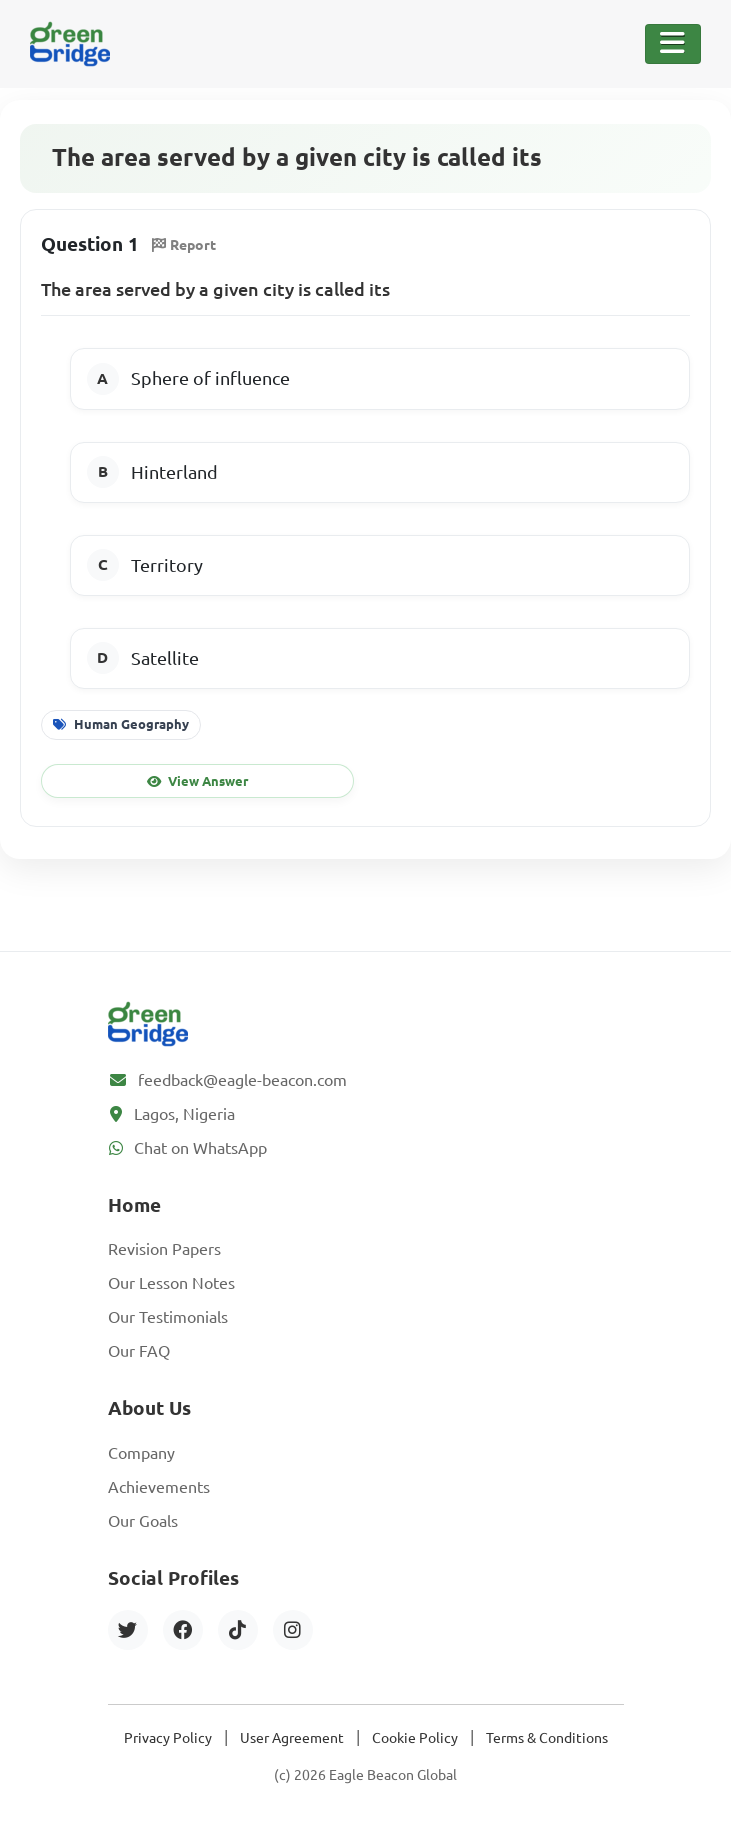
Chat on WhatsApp (200, 1148)
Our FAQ (139, 1351)
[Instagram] (293, 1630)
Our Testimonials (168, 1317)
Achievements (159, 1487)
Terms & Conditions (547, 1738)
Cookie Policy (415, 1738)
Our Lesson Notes (171, 1283)
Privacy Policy (168, 1738)
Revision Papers (164, 1249)
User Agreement (292, 1738)
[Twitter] (128, 1630)
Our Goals (143, 1521)
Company (141, 1453)
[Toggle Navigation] (673, 44)
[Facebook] (183, 1630)
